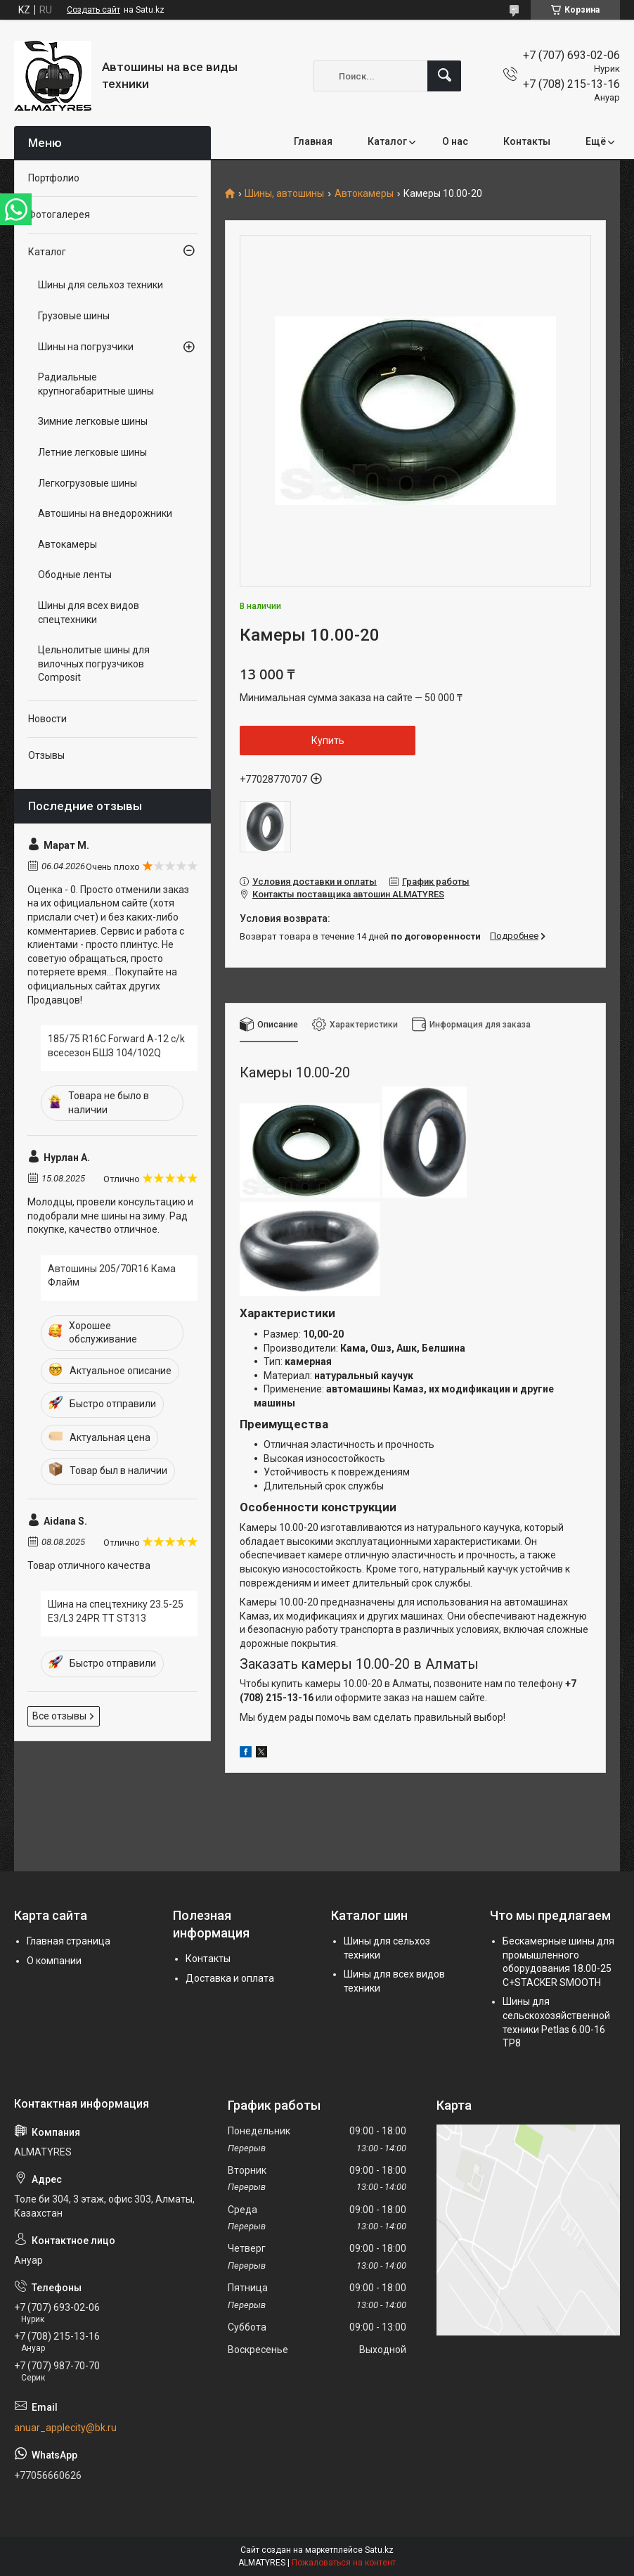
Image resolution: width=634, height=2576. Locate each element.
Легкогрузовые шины (87, 483)
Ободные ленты (75, 574)
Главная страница (68, 1941)
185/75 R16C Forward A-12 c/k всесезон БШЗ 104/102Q (116, 1045)
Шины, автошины (284, 193)
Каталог (387, 141)
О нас (455, 141)
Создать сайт (93, 10)
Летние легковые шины (92, 452)
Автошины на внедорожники (105, 513)
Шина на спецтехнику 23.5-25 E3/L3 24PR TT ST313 (115, 1611)
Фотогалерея (59, 214)
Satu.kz (379, 2550)
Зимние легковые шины (93, 421)
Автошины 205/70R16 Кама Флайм (112, 1275)
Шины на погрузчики (86, 346)
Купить (327, 740)
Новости (47, 718)
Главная (313, 141)
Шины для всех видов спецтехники (88, 612)
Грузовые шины (74, 315)
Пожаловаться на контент (344, 2563)
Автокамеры (364, 193)
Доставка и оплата (230, 1978)
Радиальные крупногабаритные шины (96, 384)
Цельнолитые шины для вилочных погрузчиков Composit (94, 663)
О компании (54, 1960)
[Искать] (444, 75)
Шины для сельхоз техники (100, 284)
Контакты (526, 141)
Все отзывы (59, 1716)
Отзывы (46, 755)
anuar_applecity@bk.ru (65, 2427)
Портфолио (53, 178)
